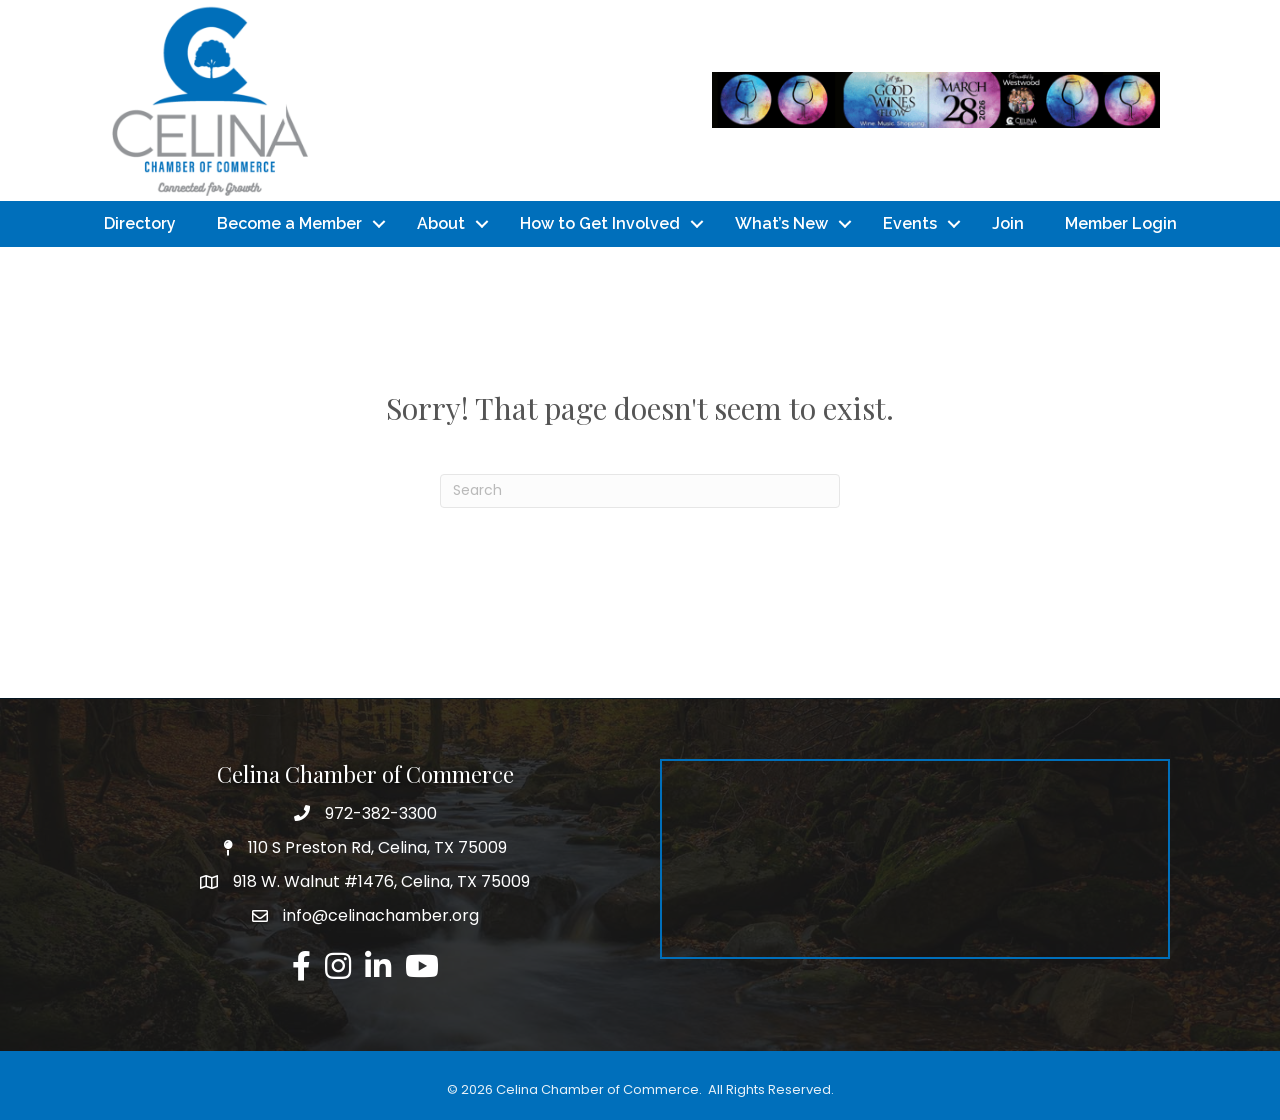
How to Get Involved (600, 223)
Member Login (1121, 223)
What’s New (781, 223)
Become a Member (289, 223)
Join (1008, 223)
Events (910, 223)
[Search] (640, 491)
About (441, 223)
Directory (140, 223)
